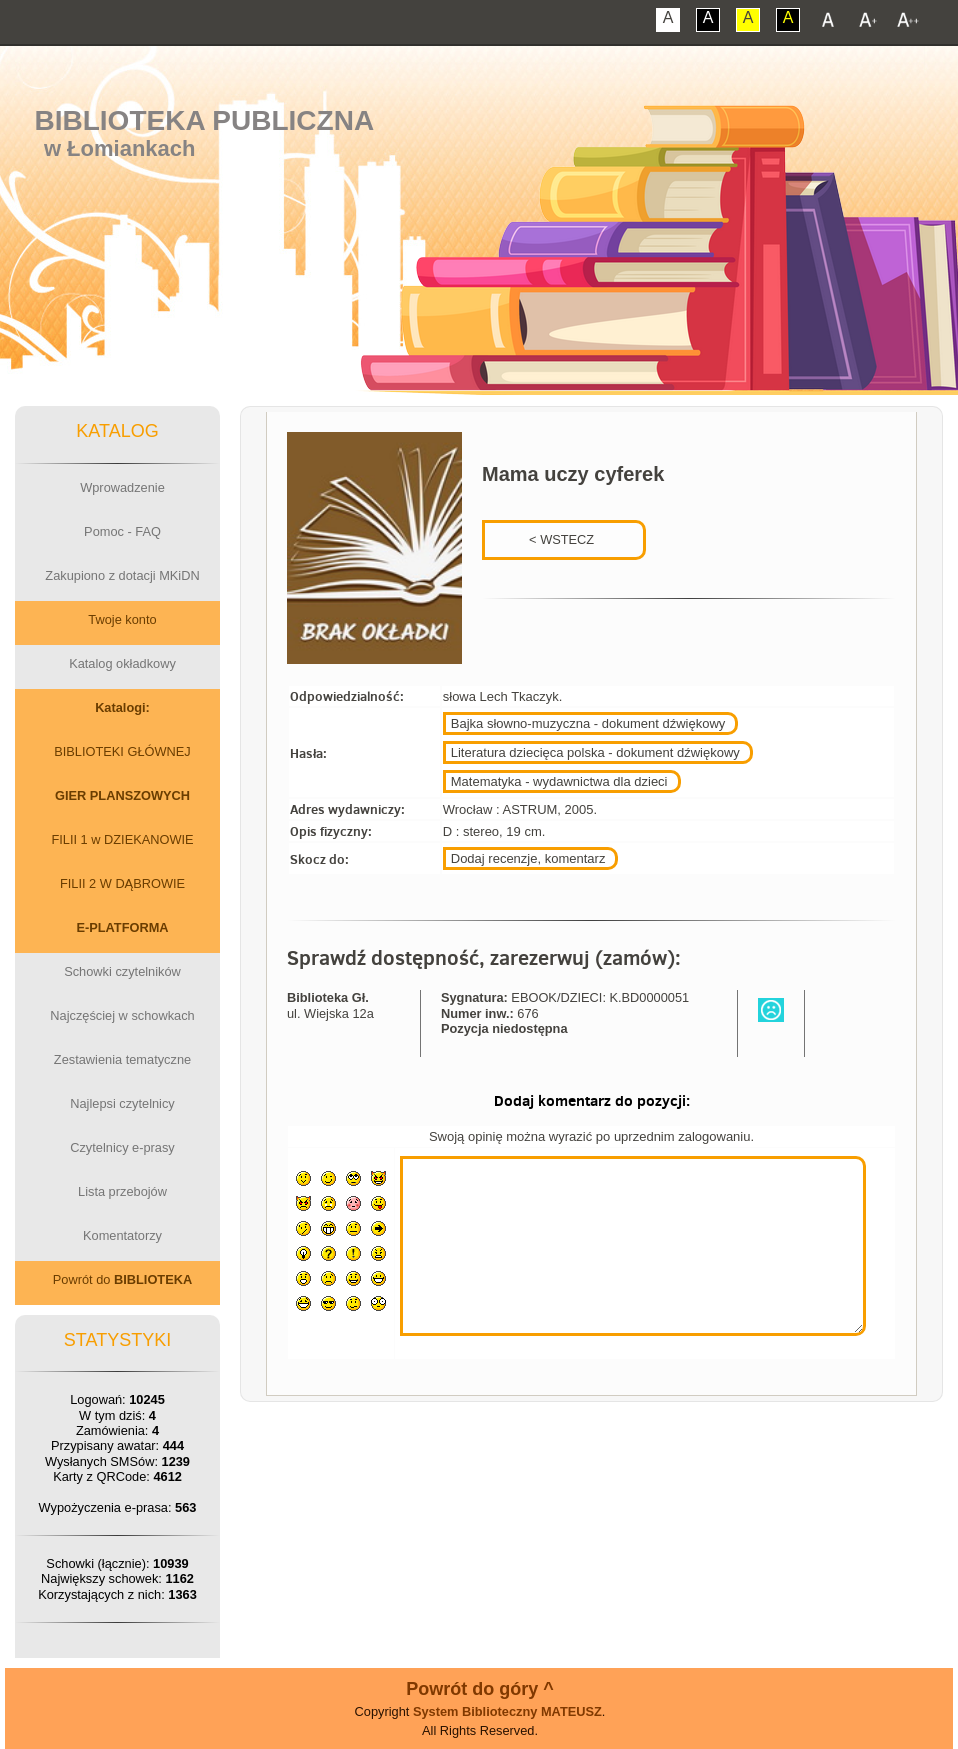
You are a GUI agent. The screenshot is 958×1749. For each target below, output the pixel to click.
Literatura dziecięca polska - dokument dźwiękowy (595, 752)
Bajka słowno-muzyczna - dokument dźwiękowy (588, 723)
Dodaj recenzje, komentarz (528, 858)
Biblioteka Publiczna (205, 120)
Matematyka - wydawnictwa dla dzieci (559, 781)
